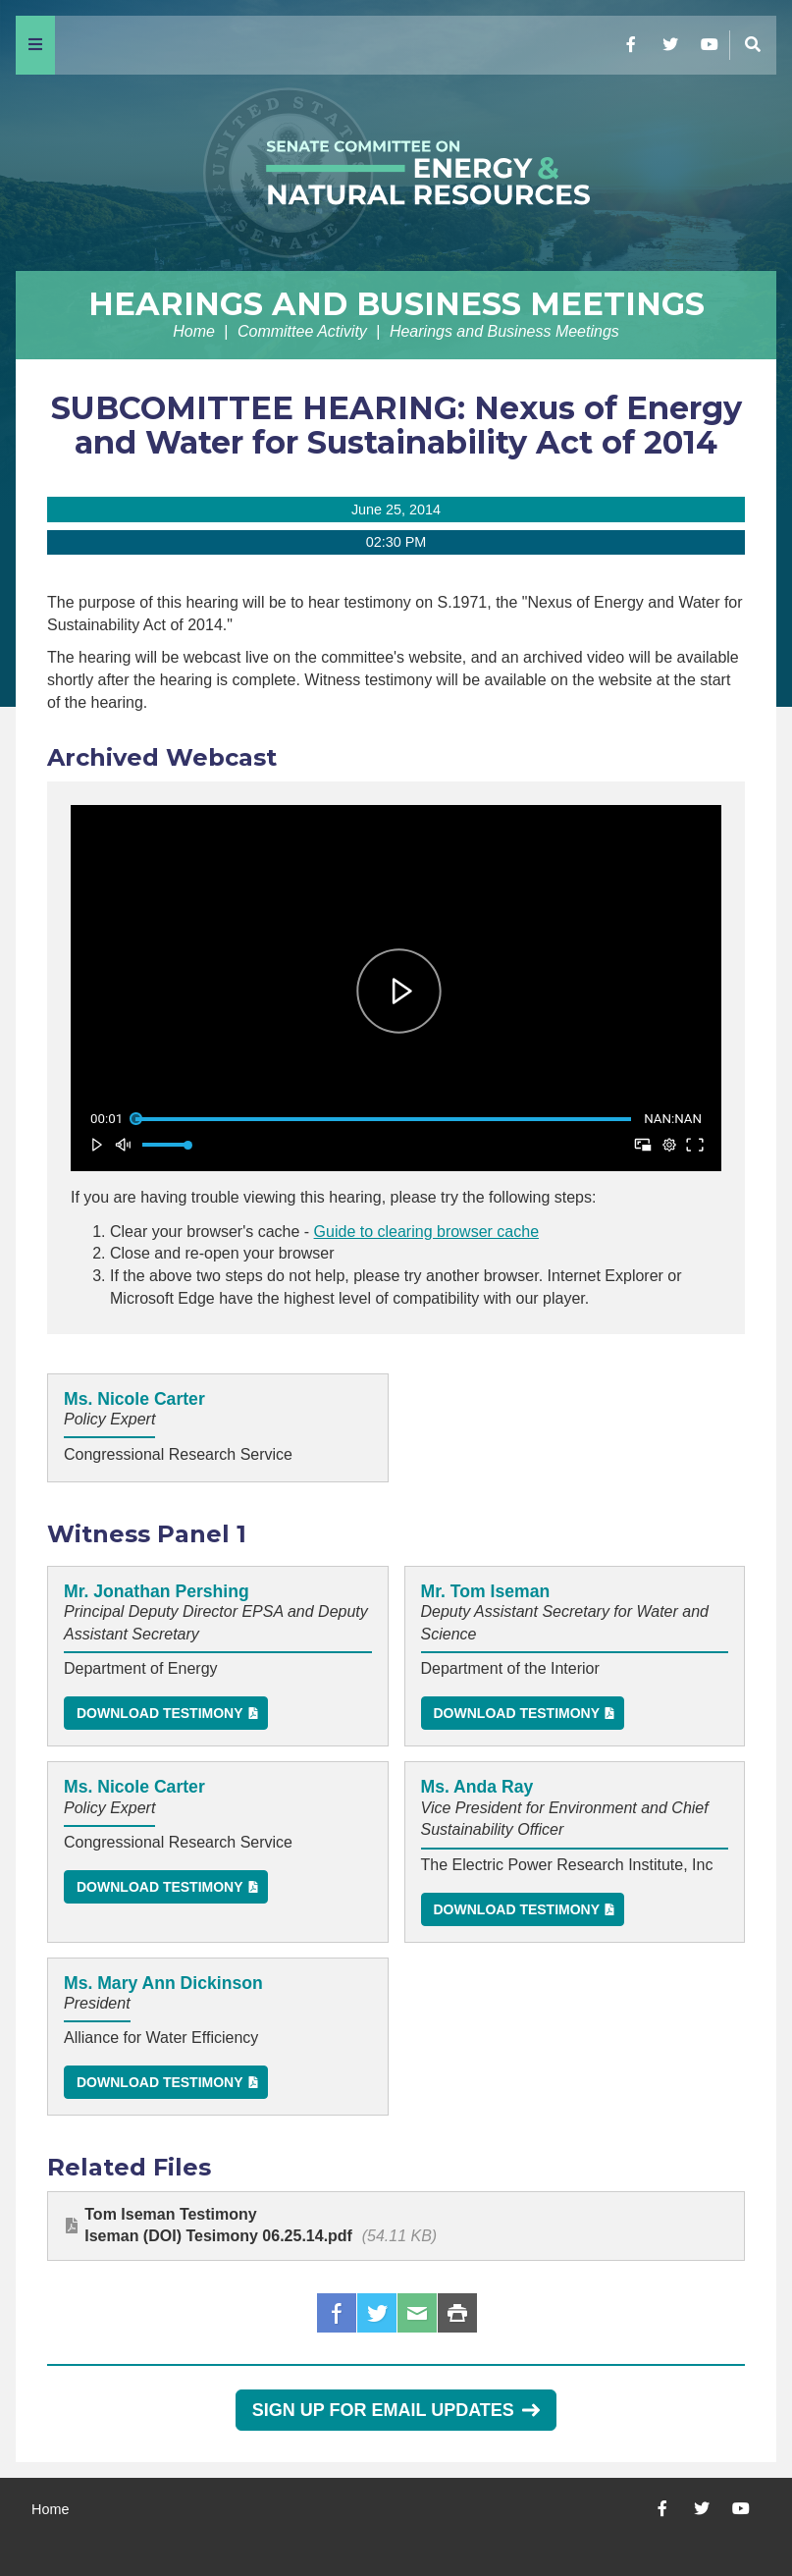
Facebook (336, 2313)
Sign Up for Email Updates (396, 2410)
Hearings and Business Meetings (396, 304)
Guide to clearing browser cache (426, 1231)
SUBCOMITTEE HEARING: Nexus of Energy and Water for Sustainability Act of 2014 (396, 425)
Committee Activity (302, 331)
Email (417, 2313)
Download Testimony (160, 1713)
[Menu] (35, 45)
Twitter (376, 2313)
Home (194, 331)
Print (457, 2313)
